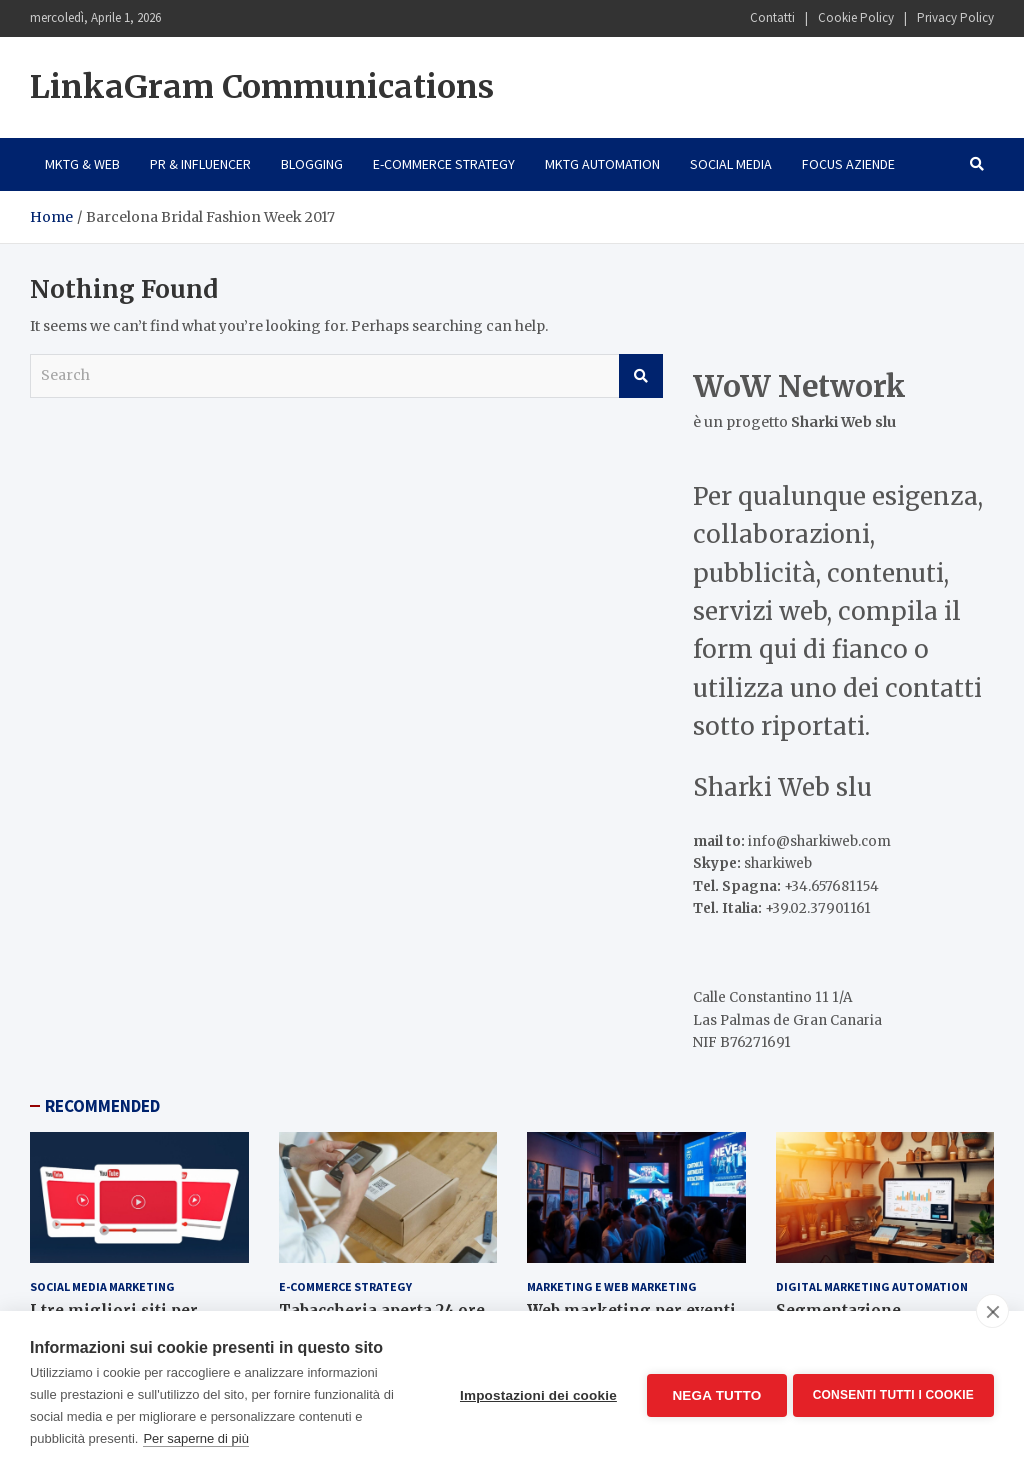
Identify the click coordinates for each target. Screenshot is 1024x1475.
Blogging (312, 164)
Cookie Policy (856, 17)
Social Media (731, 164)
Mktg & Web (82, 164)
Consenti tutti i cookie (893, 1393)
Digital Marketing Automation (872, 1286)
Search (641, 376)
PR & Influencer (200, 164)
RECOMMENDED (102, 1106)
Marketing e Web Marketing (612, 1286)
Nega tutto (712, 1393)
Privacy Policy (955, 17)
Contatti (772, 17)
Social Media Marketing (102, 1286)
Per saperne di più (196, 1438)
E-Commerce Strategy (444, 164)
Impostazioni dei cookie (534, 1393)
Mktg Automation (602, 164)
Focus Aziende (848, 164)
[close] (992, 1311)
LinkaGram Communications (262, 87)
